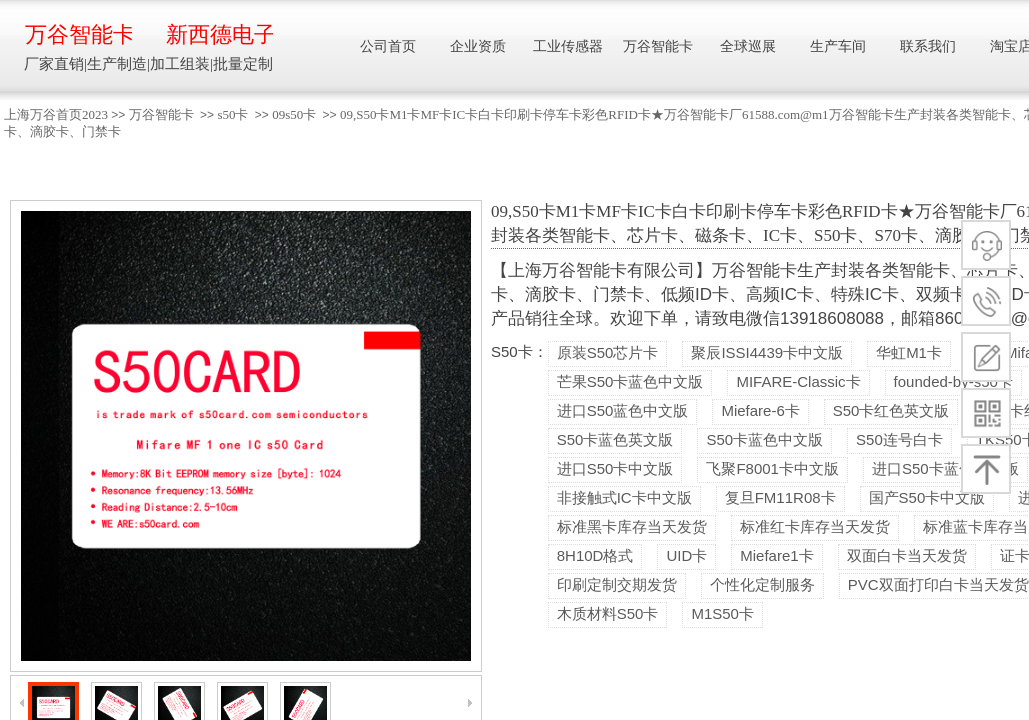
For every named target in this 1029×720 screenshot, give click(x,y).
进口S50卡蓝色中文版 (945, 468)
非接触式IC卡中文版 (624, 497)
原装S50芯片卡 (608, 352)
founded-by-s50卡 (953, 381)
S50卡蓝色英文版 (615, 439)
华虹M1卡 (909, 352)
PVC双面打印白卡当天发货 (938, 584)
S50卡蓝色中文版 (764, 439)
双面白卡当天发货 (907, 555)
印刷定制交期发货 (617, 584)
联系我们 (928, 46)
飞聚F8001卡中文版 (772, 468)
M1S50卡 (722, 613)
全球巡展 (748, 46)
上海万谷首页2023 (56, 114)
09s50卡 (294, 114)
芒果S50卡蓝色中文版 (630, 381)
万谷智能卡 (161, 114)
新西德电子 (219, 34)
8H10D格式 (595, 555)
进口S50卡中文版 (615, 468)
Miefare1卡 (776, 555)
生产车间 (838, 46)
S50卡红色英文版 (891, 410)
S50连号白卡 (899, 439)
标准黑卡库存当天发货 (632, 526)
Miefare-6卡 (760, 410)
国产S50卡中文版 (927, 497)
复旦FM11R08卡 (780, 497)
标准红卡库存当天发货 (815, 526)
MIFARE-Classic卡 (798, 381)
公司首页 (388, 46)
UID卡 (686, 555)
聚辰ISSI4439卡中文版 (767, 352)
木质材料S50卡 (608, 613)
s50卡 (232, 114)
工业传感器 (568, 46)
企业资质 (478, 46)
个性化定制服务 (762, 584)
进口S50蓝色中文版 (623, 410)
